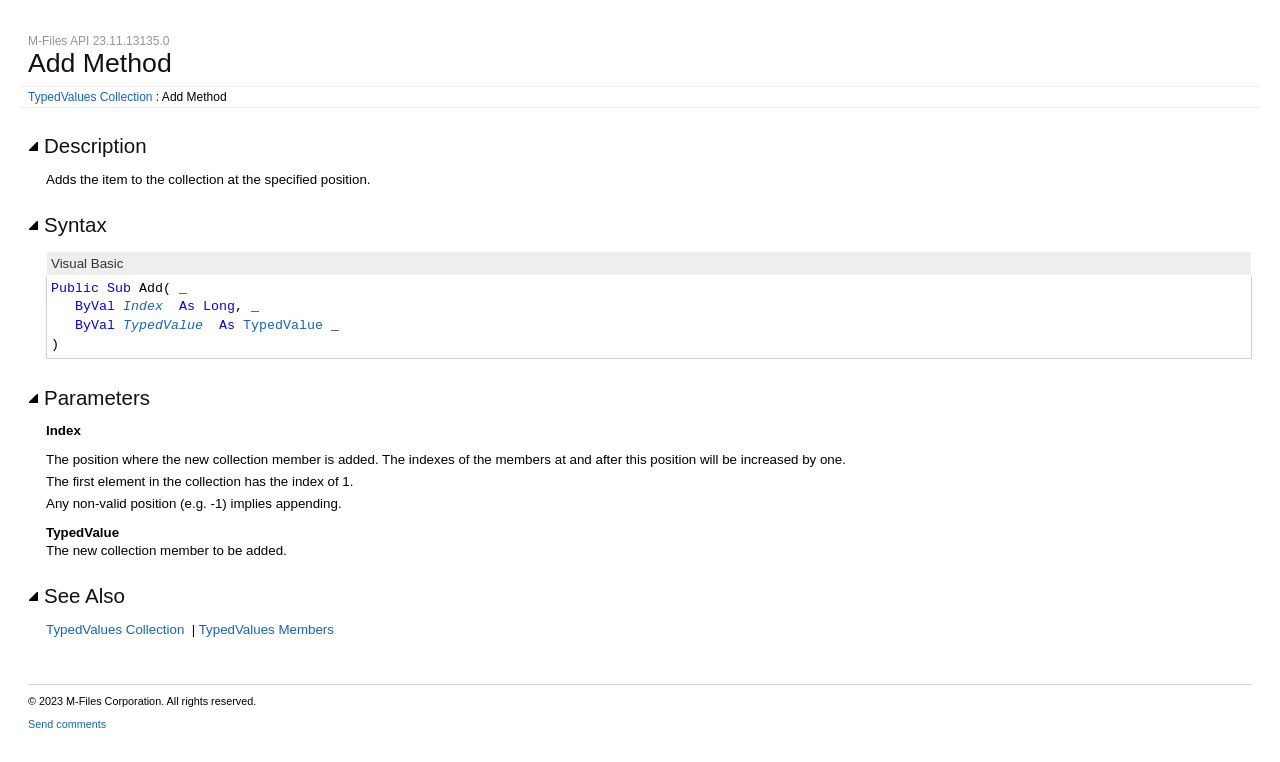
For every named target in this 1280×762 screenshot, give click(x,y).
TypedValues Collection (90, 97)
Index (143, 307)
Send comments (67, 724)
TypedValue (163, 326)
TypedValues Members (266, 629)
